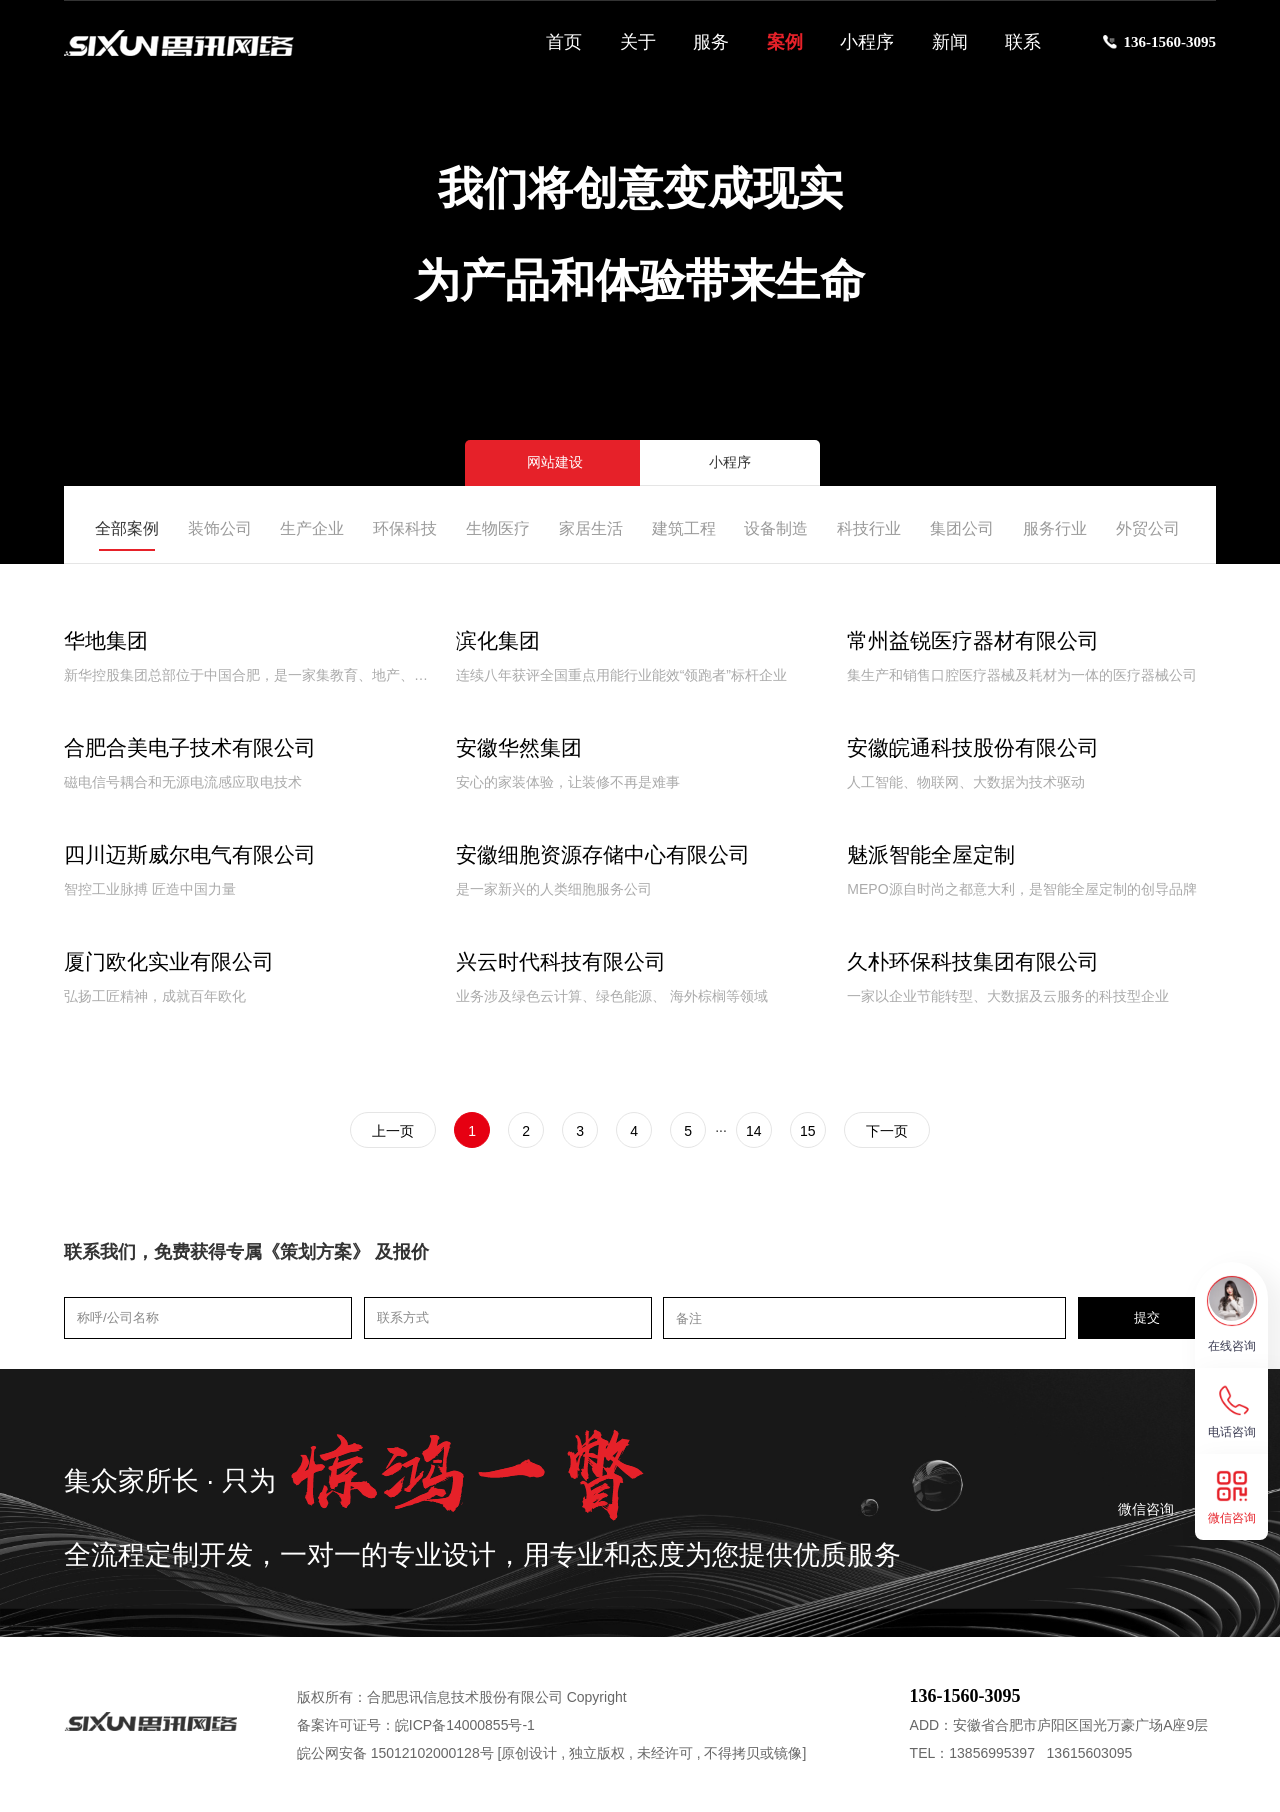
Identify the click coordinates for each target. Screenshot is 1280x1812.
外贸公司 (1148, 528)
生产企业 (312, 528)
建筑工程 (684, 528)
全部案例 (127, 528)
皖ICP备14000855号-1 (465, 1725)
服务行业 (1055, 528)
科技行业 (869, 528)
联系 (1023, 42)
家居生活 (591, 528)
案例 (785, 42)
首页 (564, 42)
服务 (711, 42)
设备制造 (776, 528)
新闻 (950, 42)
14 (754, 1131)
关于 (638, 42)
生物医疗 (498, 528)
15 (808, 1131)
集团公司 (962, 528)
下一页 (887, 1131)
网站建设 (555, 462)
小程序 (867, 42)
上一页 (393, 1131)
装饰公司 (220, 528)
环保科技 (405, 528)
